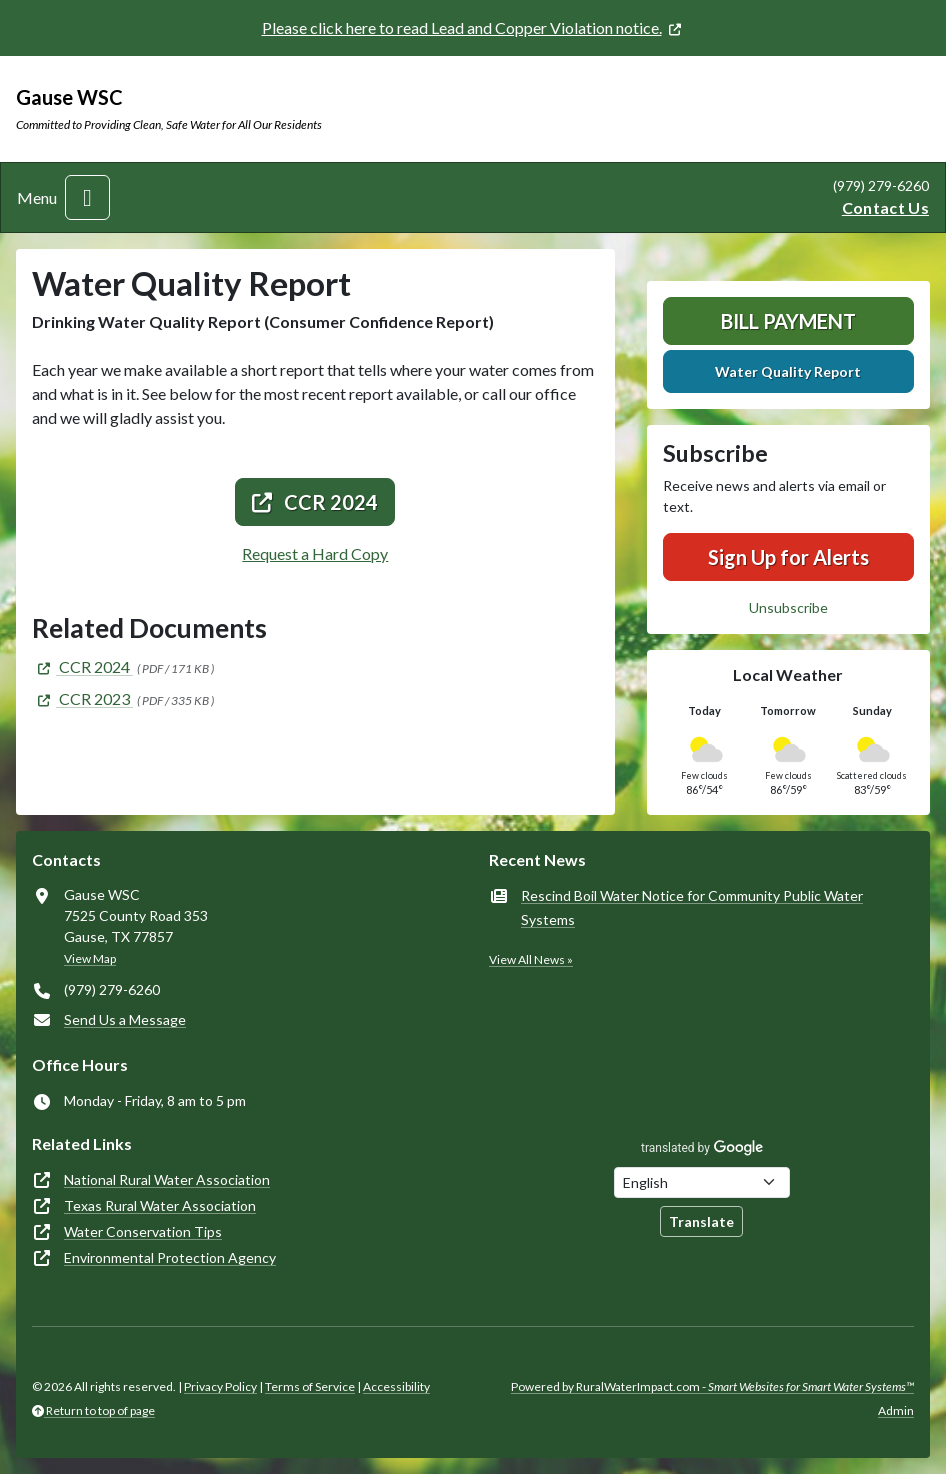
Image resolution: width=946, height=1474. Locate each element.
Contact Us (885, 207)
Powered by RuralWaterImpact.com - (712, 1386)
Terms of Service (310, 1386)
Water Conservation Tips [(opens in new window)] (143, 1231)
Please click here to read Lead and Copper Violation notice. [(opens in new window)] (462, 27)
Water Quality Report (788, 371)
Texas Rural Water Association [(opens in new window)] (160, 1205)
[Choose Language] (702, 1182)
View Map (90, 958)
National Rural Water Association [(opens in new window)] (167, 1179)
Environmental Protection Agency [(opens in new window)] (170, 1257)
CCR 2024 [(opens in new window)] (315, 502)
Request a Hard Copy (315, 553)
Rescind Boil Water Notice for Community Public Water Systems (692, 907)
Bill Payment (788, 321)
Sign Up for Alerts (788, 557)
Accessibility (396, 1386)
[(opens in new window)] (82, 666)
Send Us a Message (125, 1019)
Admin (896, 1410)
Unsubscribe (788, 607)
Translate (701, 1221)
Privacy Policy (220, 1386)
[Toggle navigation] (87, 197)
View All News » (531, 959)
